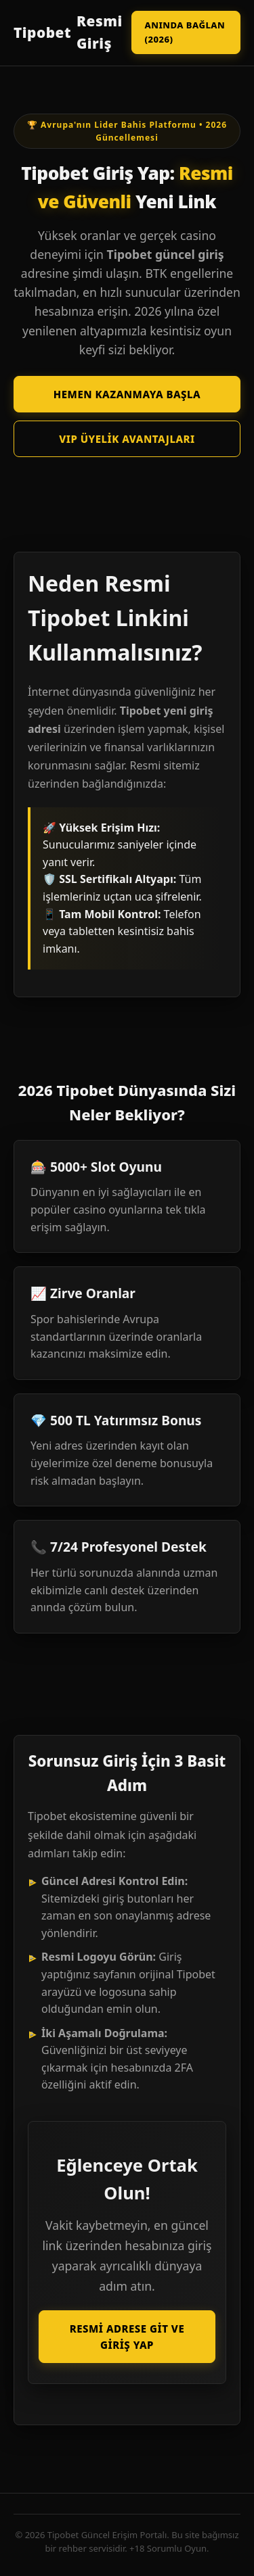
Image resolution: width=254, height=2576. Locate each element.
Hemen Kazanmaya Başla (127, 394)
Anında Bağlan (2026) (184, 32)
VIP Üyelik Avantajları (127, 439)
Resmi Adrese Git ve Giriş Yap (127, 2337)
